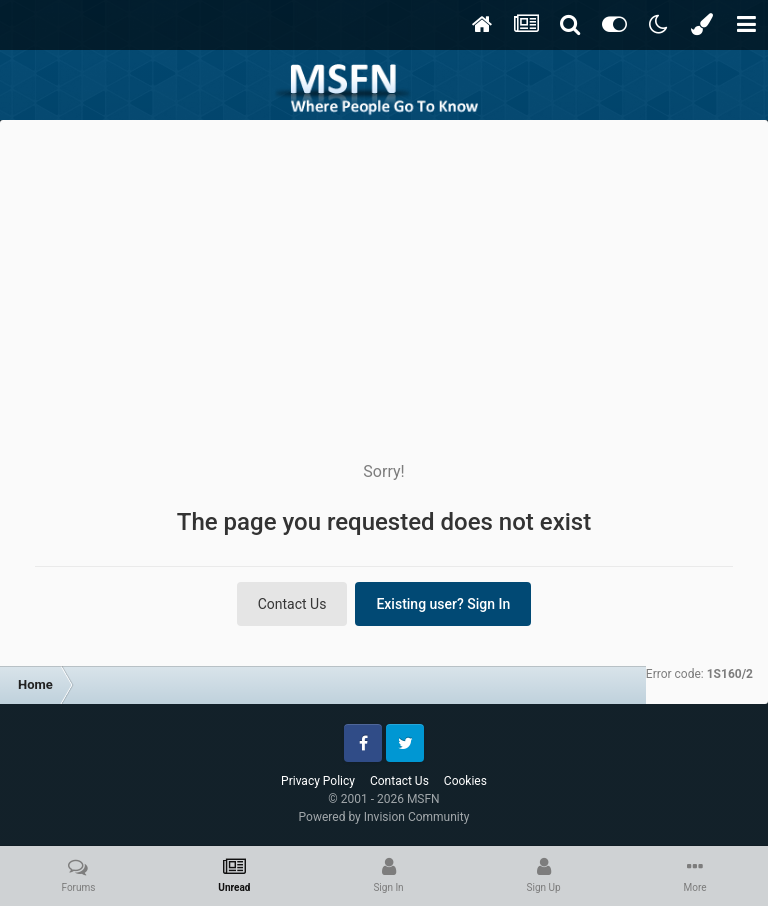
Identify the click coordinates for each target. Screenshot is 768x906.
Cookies (465, 781)
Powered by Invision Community (384, 817)
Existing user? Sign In (443, 604)
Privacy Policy (318, 781)
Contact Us (292, 604)
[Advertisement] (384, 270)
